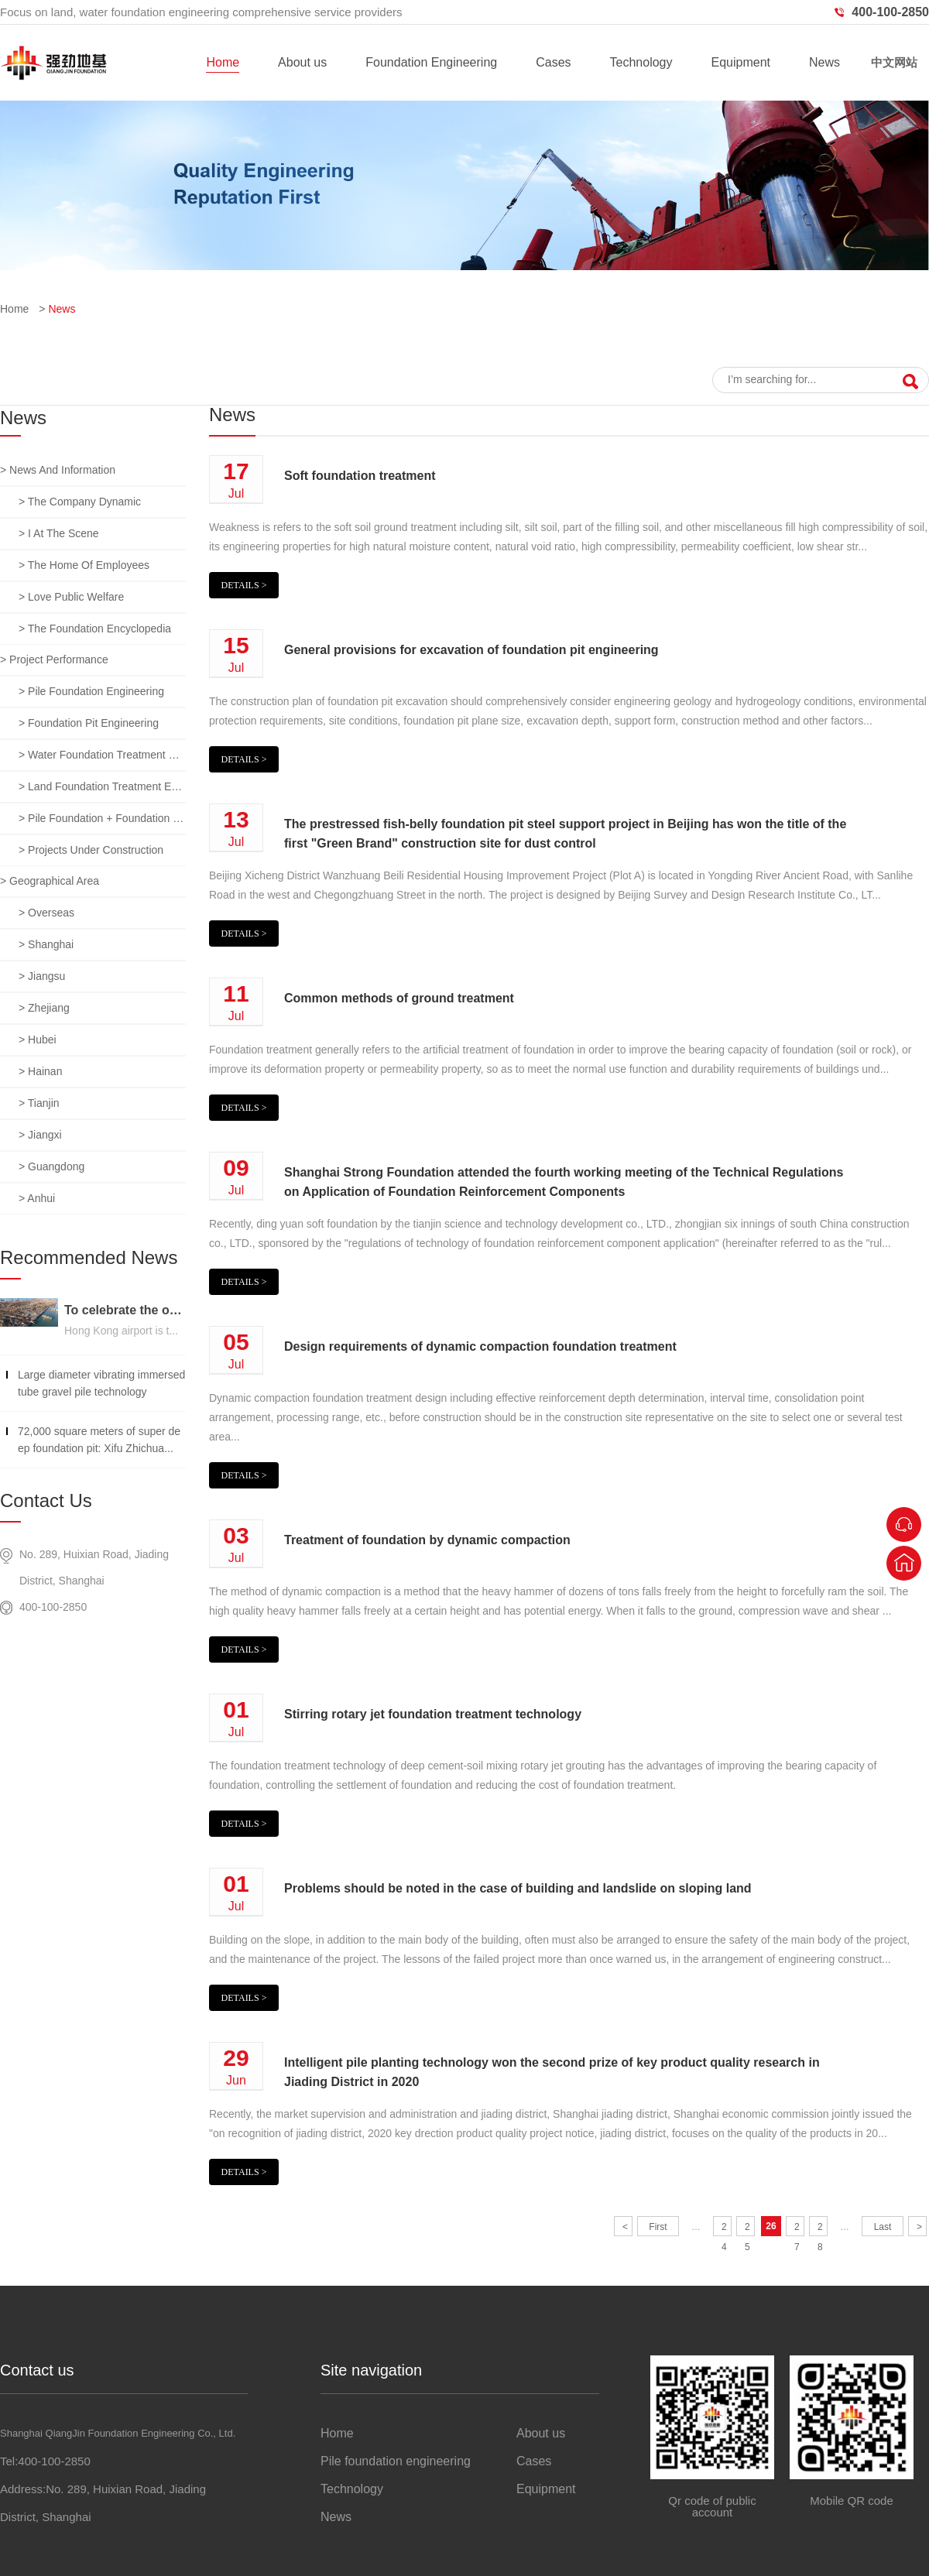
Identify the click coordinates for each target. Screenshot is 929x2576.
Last (883, 2226)
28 (820, 2228)
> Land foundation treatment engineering (102, 786)
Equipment (740, 62)
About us (302, 62)
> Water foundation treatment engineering (102, 754)
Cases (553, 62)
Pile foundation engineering (396, 2461)
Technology (641, 62)
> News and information (57, 470)
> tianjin (39, 1103)
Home (222, 62)
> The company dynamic (80, 501)
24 (724, 2228)
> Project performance (54, 659)
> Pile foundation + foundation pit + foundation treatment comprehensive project (102, 818)
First (658, 2226)
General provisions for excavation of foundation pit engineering (471, 649)
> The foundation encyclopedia (95, 628)
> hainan (40, 1071)
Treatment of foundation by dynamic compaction (427, 1540)
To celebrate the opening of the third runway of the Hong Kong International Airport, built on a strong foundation (125, 1310)
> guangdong (51, 1166)
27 (797, 2228)
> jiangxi (40, 1135)
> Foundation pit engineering (89, 723)
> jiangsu (42, 976)
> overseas (46, 912)
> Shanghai (46, 944)
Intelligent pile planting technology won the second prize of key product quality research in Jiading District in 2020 (552, 2072)
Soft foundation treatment (360, 475)
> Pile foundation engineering (91, 691)
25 (747, 2228)
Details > (244, 585)
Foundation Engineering (431, 62)
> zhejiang (44, 1008)
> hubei (38, 1039)
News (824, 62)
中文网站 (894, 62)
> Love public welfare (71, 597)
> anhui (37, 1198)
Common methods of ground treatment (399, 998)
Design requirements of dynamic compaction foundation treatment (480, 1346)
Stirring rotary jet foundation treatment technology (432, 1714)
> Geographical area (49, 881)
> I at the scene (59, 533)
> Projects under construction (91, 850)
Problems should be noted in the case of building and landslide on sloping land (518, 1888)
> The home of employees (84, 565)
